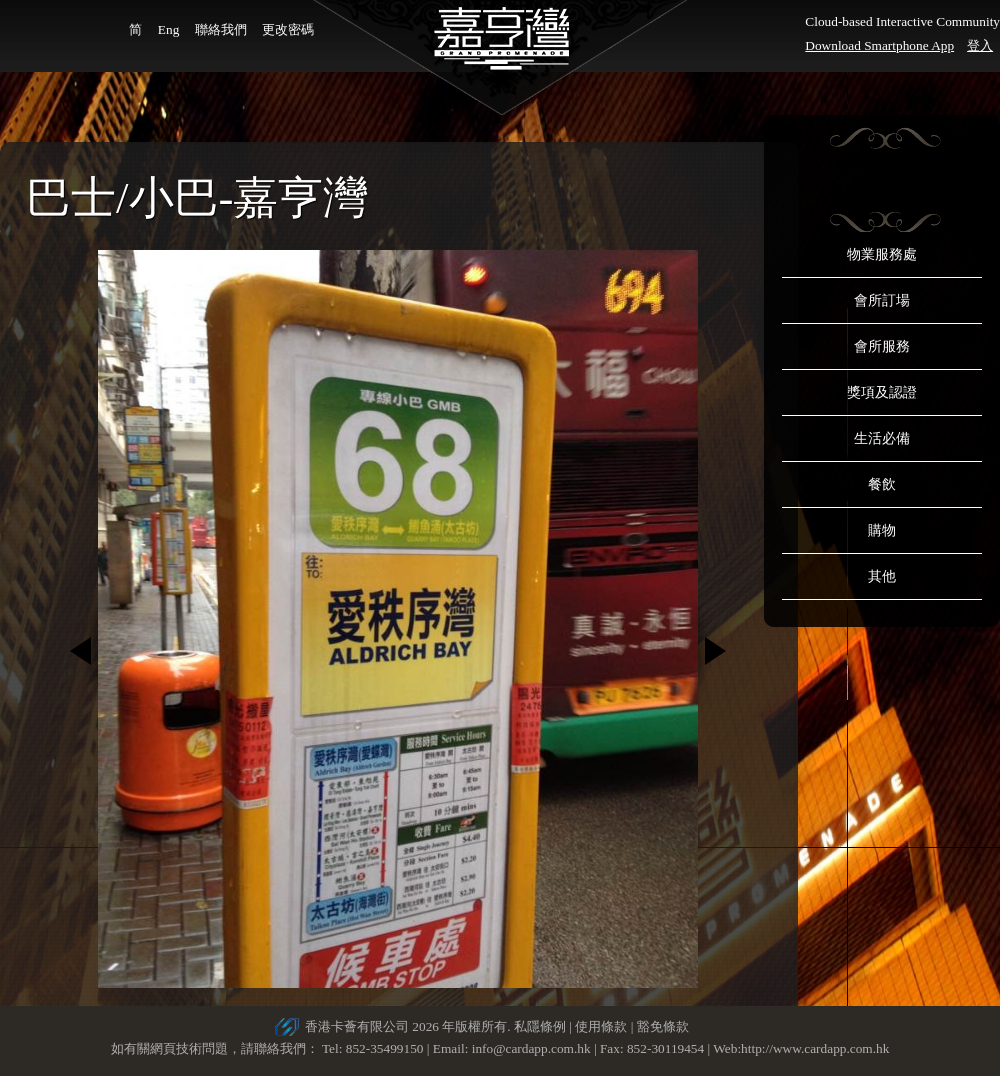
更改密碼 (288, 29)
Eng (168, 29)
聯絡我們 (221, 29)
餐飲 (882, 484)
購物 (882, 530)
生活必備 (882, 438)
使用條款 (601, 1026)
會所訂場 (882, 300)
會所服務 (882, 346)
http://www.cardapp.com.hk (815, 1048)
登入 (980, 45)
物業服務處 (882, 254)
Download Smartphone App (879, 45)
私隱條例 (540, 1026)
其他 (882, 576)
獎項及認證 (882, 392)
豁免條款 (663, 1026)
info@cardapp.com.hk (533, 1048)
